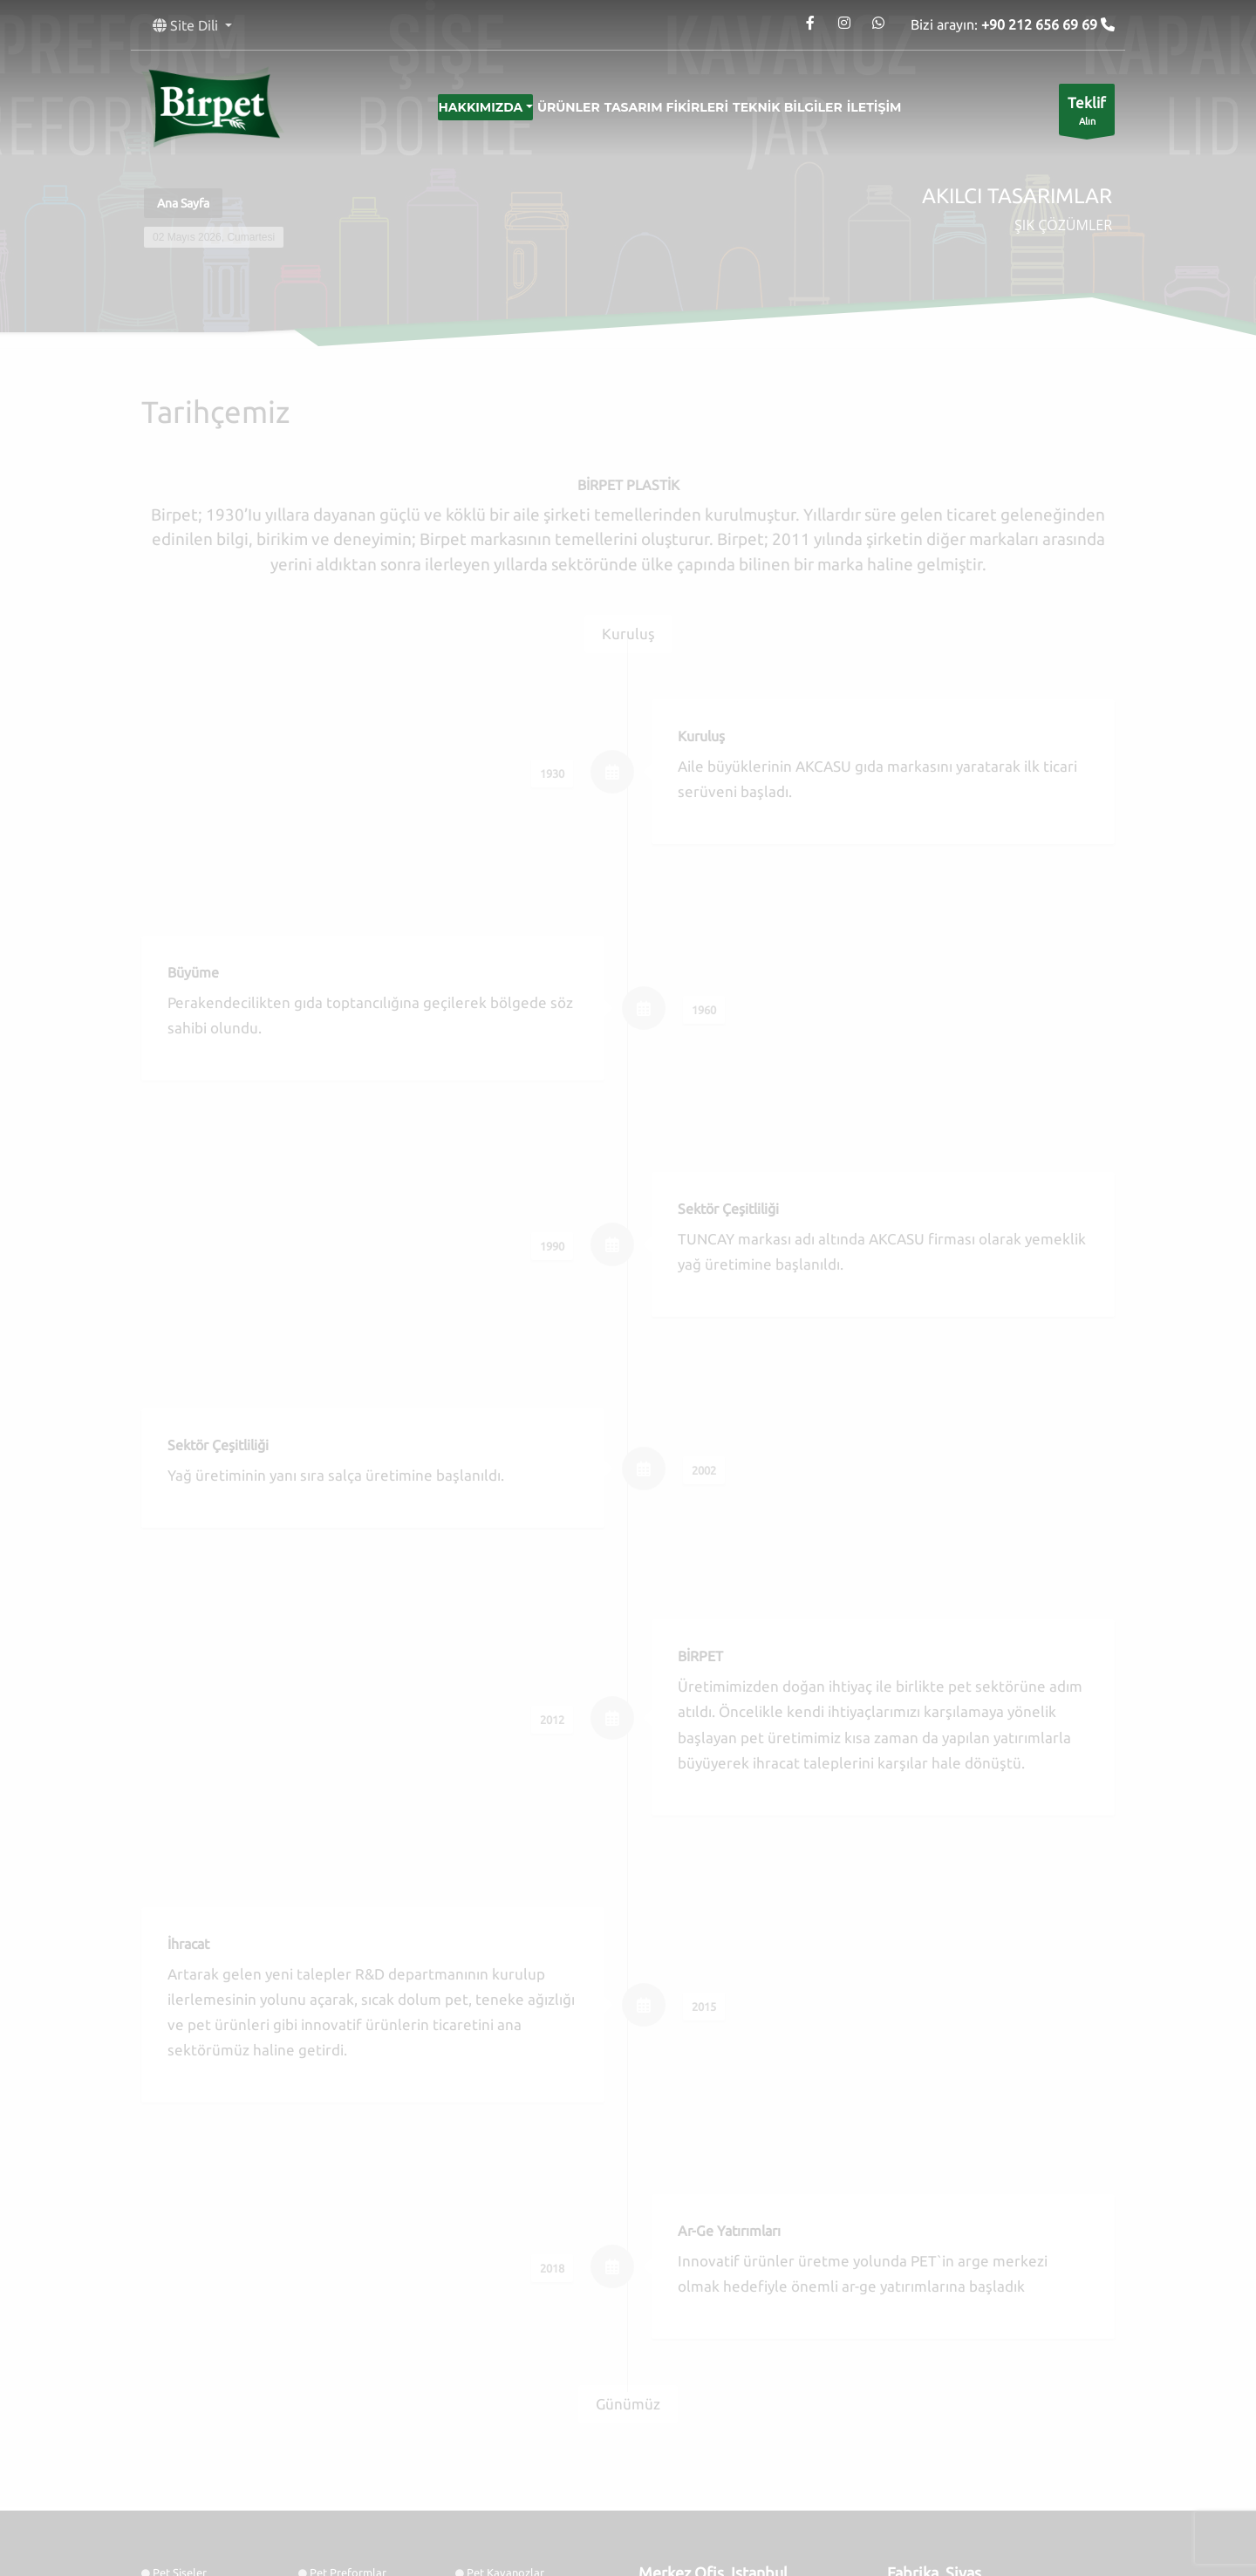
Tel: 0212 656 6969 (684, 2353)
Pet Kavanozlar (505, 2324)
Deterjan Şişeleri (351, 2420)
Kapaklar (176, 2343)
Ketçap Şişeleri (504, 2420)
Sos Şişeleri (338, 2439)
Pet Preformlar (348, 2324)
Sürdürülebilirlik (508, 2381)
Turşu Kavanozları (198, 2420)
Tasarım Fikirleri (666, 107)
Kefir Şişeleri (341, 2459)
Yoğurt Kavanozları (201, 2459)
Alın (1087, 113)
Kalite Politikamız (197, 2381)
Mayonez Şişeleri (195, 2439)
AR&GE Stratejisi (351, 2381)
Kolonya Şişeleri (193, 2362)
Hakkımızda (452, 107)
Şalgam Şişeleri (505, 2439)
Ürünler (554, 107)
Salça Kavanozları (511, 2401)
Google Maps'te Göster (704, 2457)
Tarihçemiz (493, 2362)
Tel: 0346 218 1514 (933, 2353)
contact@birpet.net (721, 2372)
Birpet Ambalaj (429, 2535)
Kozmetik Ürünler (197, 2401)
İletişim (902, 107)
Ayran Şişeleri (501, 2459)
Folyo (324, 2343)
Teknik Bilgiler (802, 107)
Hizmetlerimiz (501, 2343)
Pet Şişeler (180, 2324)
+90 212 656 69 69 (1041, 24)
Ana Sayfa (183, 203)
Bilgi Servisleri (346, 2362)
